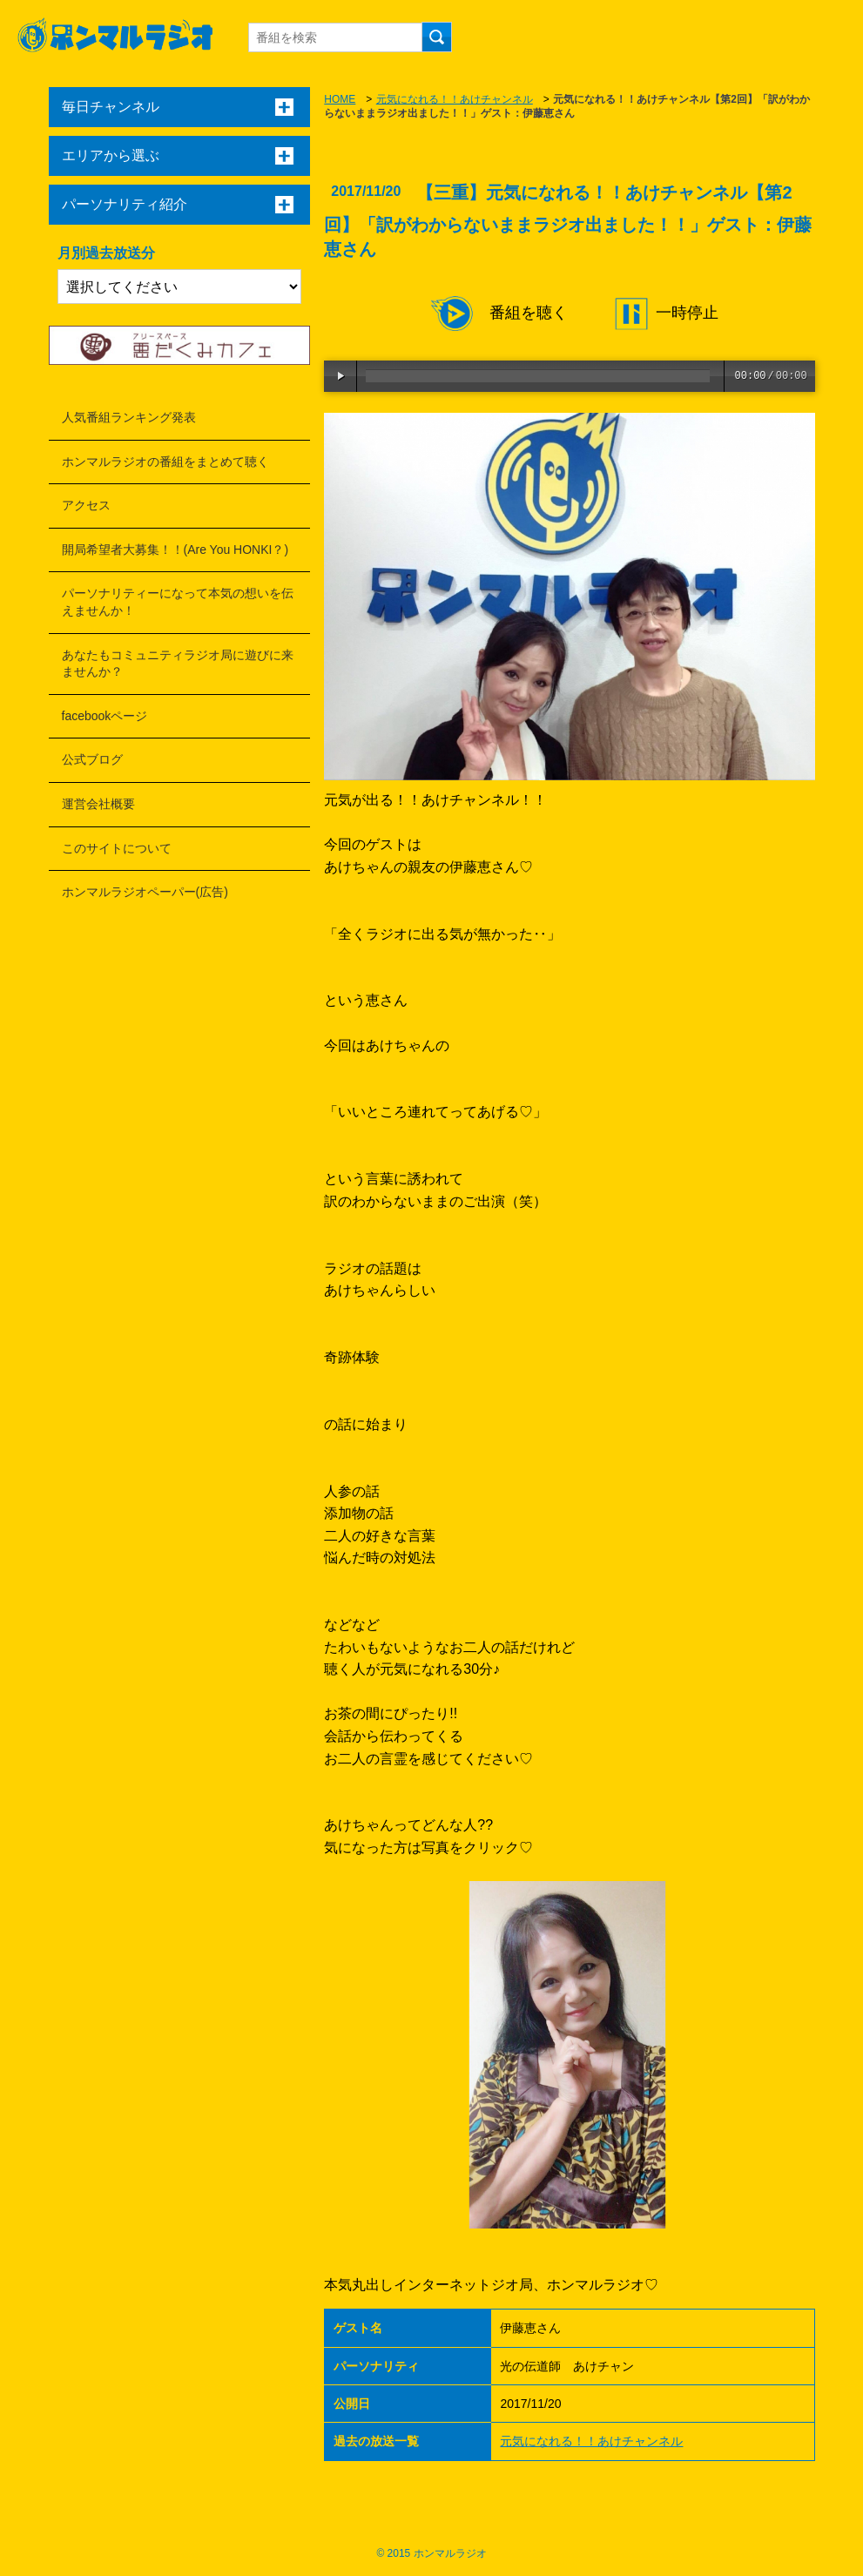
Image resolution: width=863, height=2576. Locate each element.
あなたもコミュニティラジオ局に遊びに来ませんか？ (177, 663)
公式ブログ (92, 759)
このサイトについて (117, 848)
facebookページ (105, 716)
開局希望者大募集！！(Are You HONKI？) (175, 549)
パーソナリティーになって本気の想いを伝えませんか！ (177, 601)
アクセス (86, 505)
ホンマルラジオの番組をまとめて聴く (165, 462)
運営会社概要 (98, 804)
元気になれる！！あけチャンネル (454, 99)
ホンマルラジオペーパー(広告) (145, 892)
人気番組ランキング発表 (129, 417)
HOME (339, 99)
